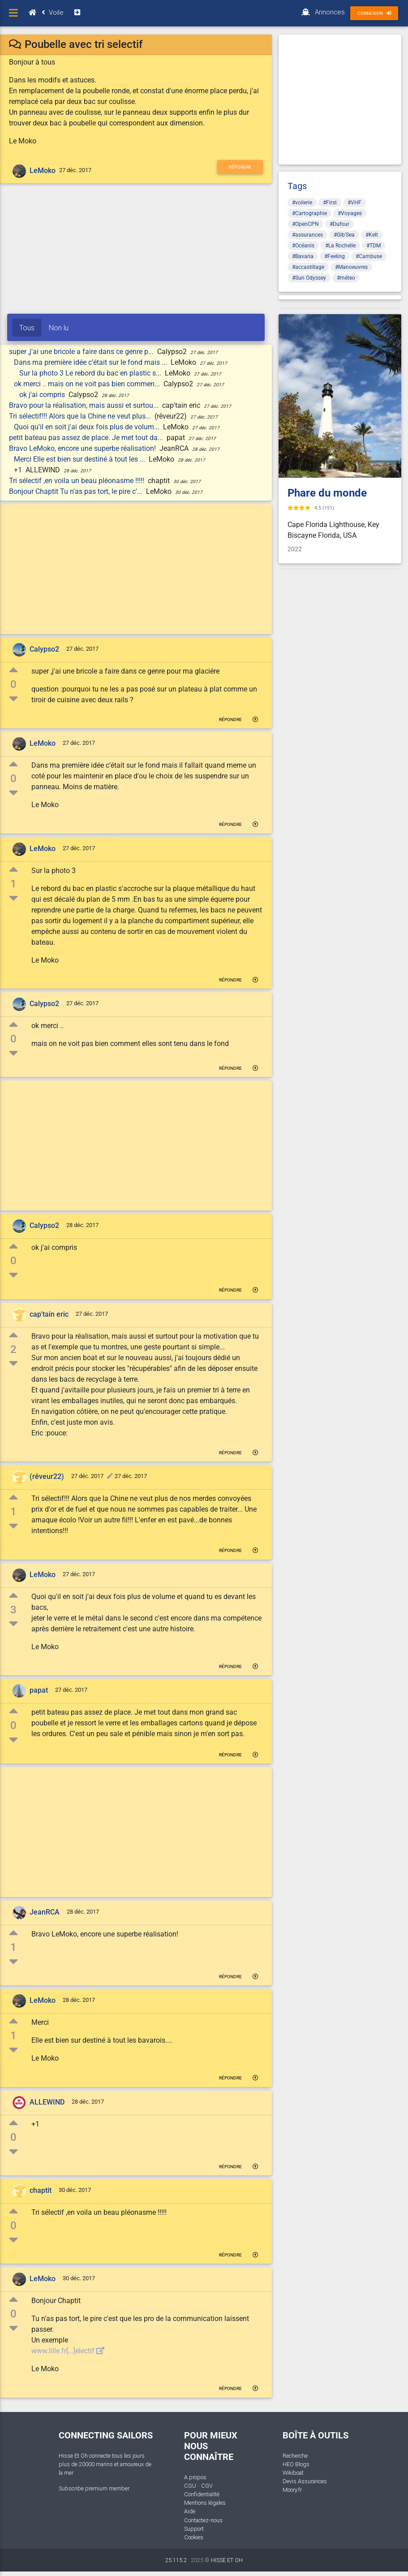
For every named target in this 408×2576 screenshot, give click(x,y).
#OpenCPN (305, 224)
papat (39, 1690)
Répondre (240, 167)
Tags (297, 186)
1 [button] (13, 883)
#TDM (373, 245)
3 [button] (13, 1610)
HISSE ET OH (227, 2560)
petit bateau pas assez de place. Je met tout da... (87, 437)
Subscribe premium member (94, 2488)
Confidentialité (201, 2494)
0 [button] (13, 684)
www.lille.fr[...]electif (67, 2351)
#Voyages (350, 213)
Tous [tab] (26, 327)
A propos (195, 2477)
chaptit (41, 2190)
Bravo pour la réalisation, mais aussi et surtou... (84, 405)
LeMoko (43, 170)
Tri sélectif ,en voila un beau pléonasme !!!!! (77, 480)
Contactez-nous (203, 2520)
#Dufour (339, 224)
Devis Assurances (305, 2481)
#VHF (354, 202)
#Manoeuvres (351, 267)
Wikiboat (293, 2473)
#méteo (346, 278)
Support (194, 2529)
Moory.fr (292, 2490)
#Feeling (334, 256)
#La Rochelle (340, 245)
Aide (189, 2511)
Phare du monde (327, 493)
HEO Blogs (296, 2464)
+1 (19, 470)
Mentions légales (205, 2503)
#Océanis (303, 245)
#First (330, 202)
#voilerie (302, 202)
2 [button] (13, 1349)
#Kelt (371, 235)
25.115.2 (176, 2560)
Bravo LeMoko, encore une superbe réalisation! (83, 448)
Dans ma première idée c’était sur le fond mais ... (91, 362)
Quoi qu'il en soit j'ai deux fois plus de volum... (87, 427)
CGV (207, 2486)
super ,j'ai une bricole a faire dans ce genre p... (82, 351)
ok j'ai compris (43, 394)
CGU (190, 2486)
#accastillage (308, 267)
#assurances (307, 235)
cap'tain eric (49, 1314)
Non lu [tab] (59, 327)
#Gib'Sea (344, 235)
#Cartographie (309, 213)
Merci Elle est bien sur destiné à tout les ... (80, 459)
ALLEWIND (47, 2102)
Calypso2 (44, 649)
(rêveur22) (47, 1476)
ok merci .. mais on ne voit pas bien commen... (88, 384)
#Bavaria (303, 256)
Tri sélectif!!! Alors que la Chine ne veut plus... (81, 416)
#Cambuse (369, 256)
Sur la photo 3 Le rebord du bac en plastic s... (91, 373)
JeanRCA (45, 1912)
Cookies (193, 2537)
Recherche (295, 2455)
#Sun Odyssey (309, 278)
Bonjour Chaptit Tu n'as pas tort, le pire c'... (76, 491)
